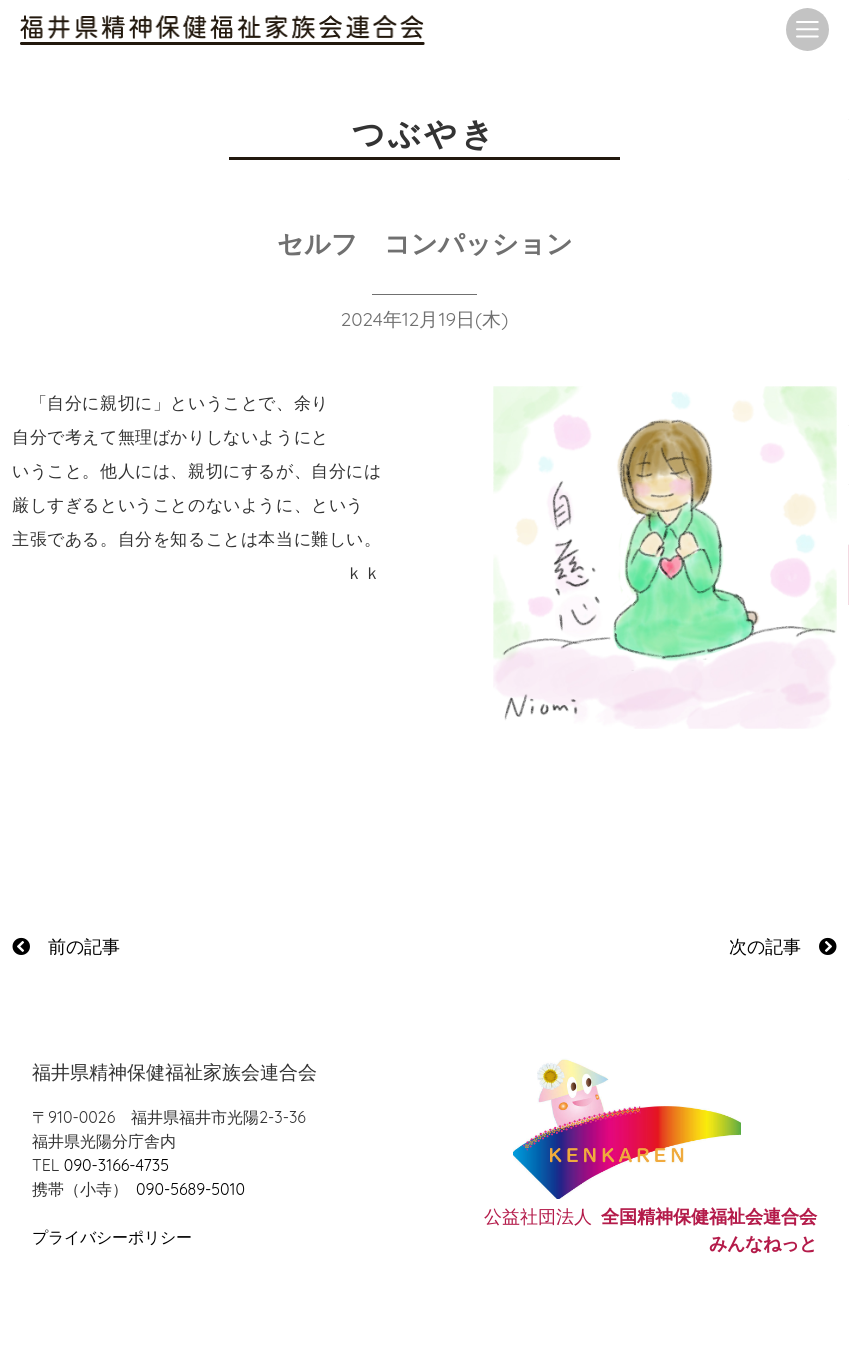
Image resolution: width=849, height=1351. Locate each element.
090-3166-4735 (116, 1165)
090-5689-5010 (190, 1189)
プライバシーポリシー (112, 1237)
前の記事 (66, 946)
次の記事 (783, 946)
